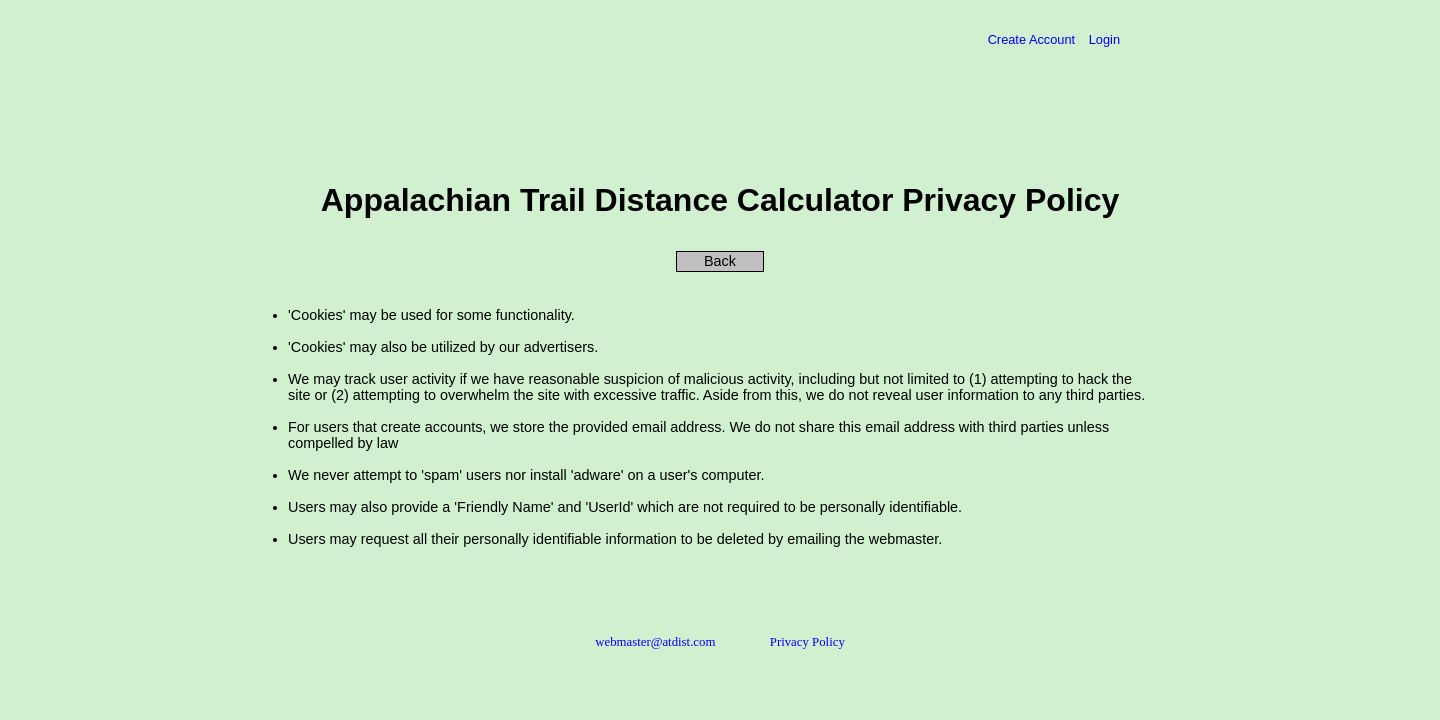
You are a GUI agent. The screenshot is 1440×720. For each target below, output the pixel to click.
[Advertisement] (442, 107)
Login (1104, 39)
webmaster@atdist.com (655, 642)
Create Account (1033, 39)
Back (720, 261)
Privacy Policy (807, 642)
